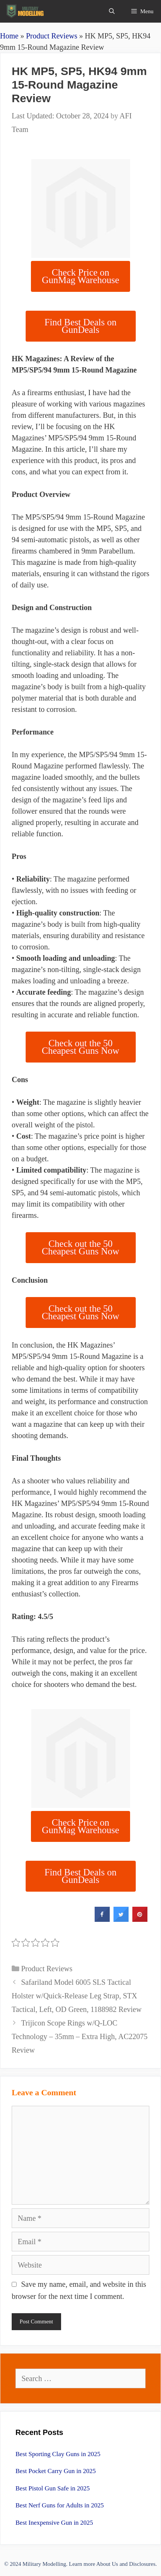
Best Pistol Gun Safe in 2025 (52, 2488)
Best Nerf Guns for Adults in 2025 (59, 2505)
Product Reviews (51, 36)
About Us (107, 2564)
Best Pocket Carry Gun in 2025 (55, 2471)
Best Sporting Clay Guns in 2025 (57, 2454)
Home (9, 36)
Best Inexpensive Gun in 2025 (54, 2522)
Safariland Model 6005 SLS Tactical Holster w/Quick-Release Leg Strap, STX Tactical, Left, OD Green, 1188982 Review (76, 1995)
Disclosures (142, 2564)
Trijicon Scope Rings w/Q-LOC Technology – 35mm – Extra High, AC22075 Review (79, 2036)
